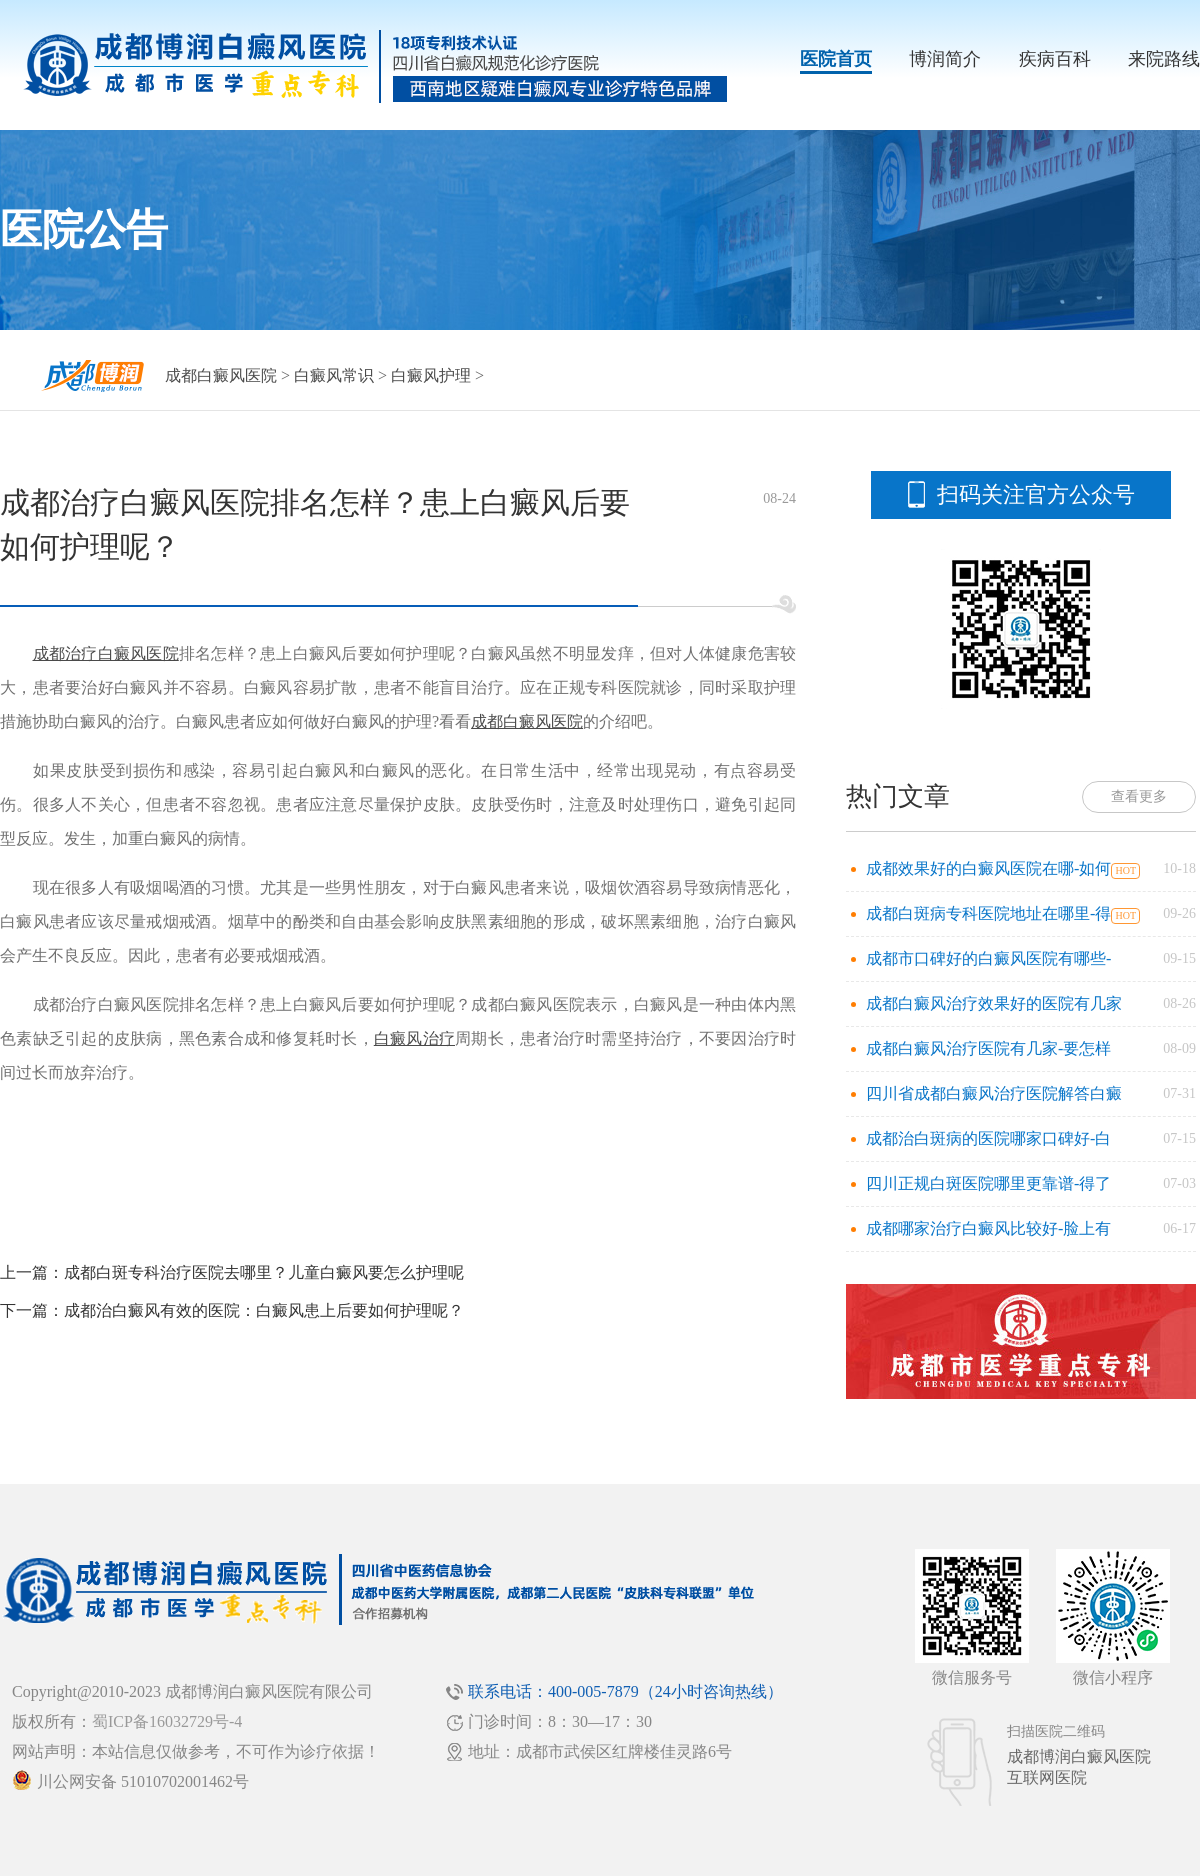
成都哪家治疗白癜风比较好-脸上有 (988, 1228)
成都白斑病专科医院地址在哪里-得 (988, 913)
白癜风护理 (431, 375)
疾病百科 (1055, 59)
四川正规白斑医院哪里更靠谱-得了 (988, 1183)
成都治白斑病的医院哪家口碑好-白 (988, 1138)
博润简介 (945, 59)
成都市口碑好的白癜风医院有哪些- (988, 958)
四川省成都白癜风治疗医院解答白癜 (994, 1093)
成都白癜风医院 (221, 375)
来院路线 (1164, 59)
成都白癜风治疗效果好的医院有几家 (994, 1003)
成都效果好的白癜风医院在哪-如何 (988, 868)
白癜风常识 (334, 375)
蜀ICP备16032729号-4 (167, 1721)
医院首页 (836, 59)
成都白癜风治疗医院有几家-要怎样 (988, 1048)
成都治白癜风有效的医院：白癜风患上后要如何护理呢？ (264, 1310)
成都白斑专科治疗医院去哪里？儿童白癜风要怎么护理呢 (264, 1272)
